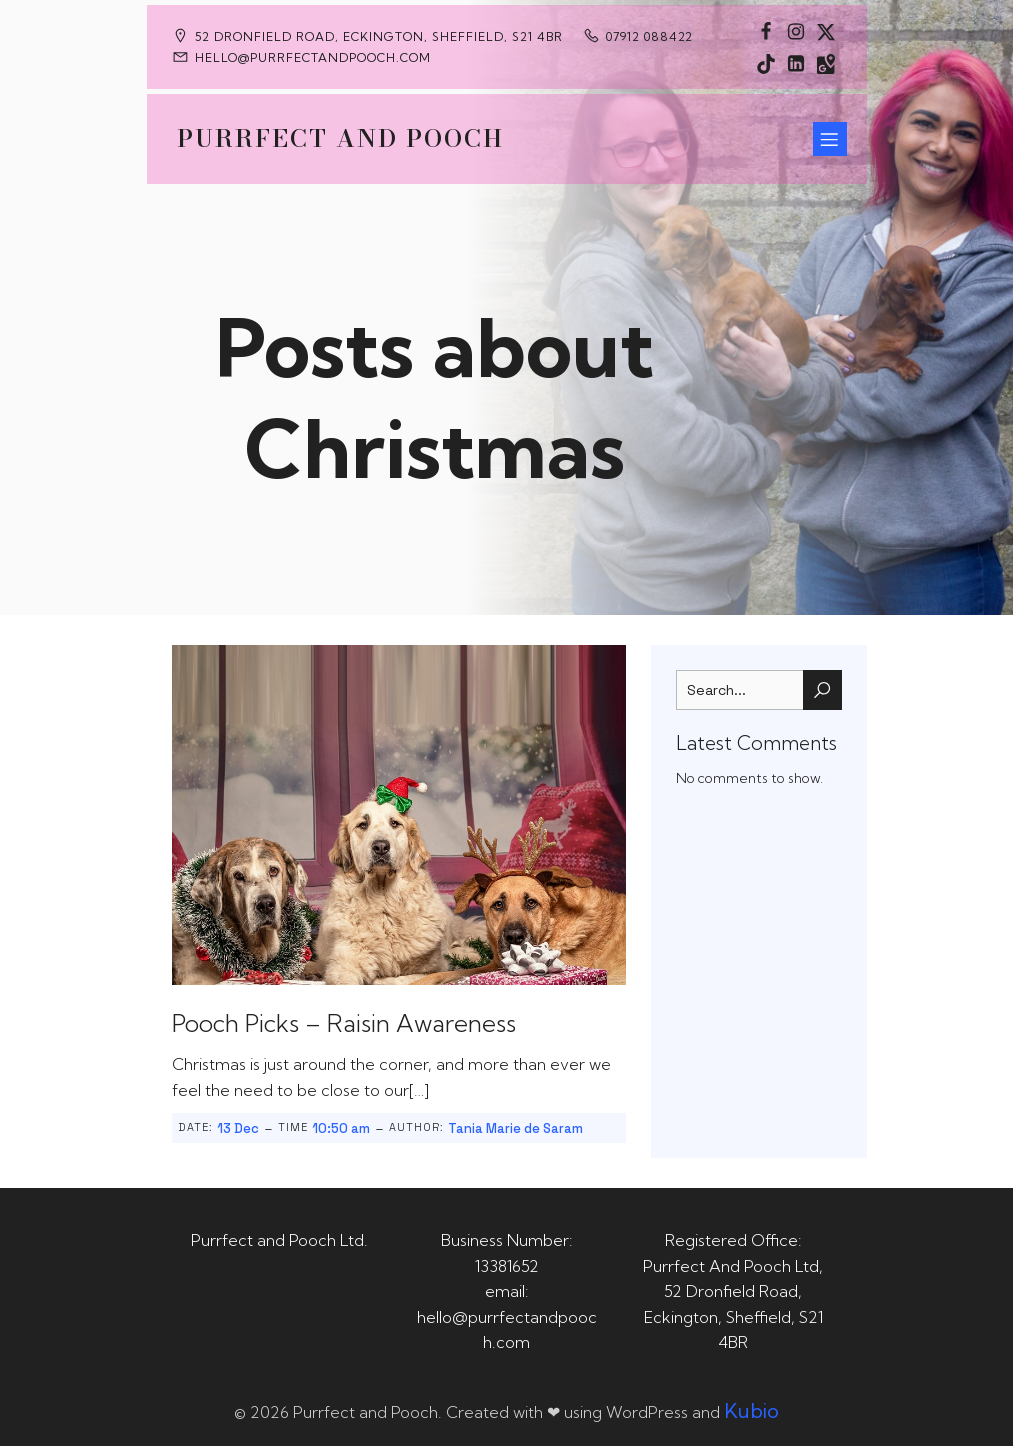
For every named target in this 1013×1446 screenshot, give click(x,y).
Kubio (751, 1410)
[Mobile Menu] (830, 139)
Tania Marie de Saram (515, 1128)
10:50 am (341, 1128)
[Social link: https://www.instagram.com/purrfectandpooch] (796, 31)
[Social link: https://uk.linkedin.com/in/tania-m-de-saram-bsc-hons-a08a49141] (796, 63)
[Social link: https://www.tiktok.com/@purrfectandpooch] (766, 63)
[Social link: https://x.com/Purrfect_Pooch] (826, 31)
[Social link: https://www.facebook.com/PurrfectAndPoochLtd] (766, 31)
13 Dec (238, 1128)
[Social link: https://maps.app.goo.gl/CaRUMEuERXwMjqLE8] (826, 63)
